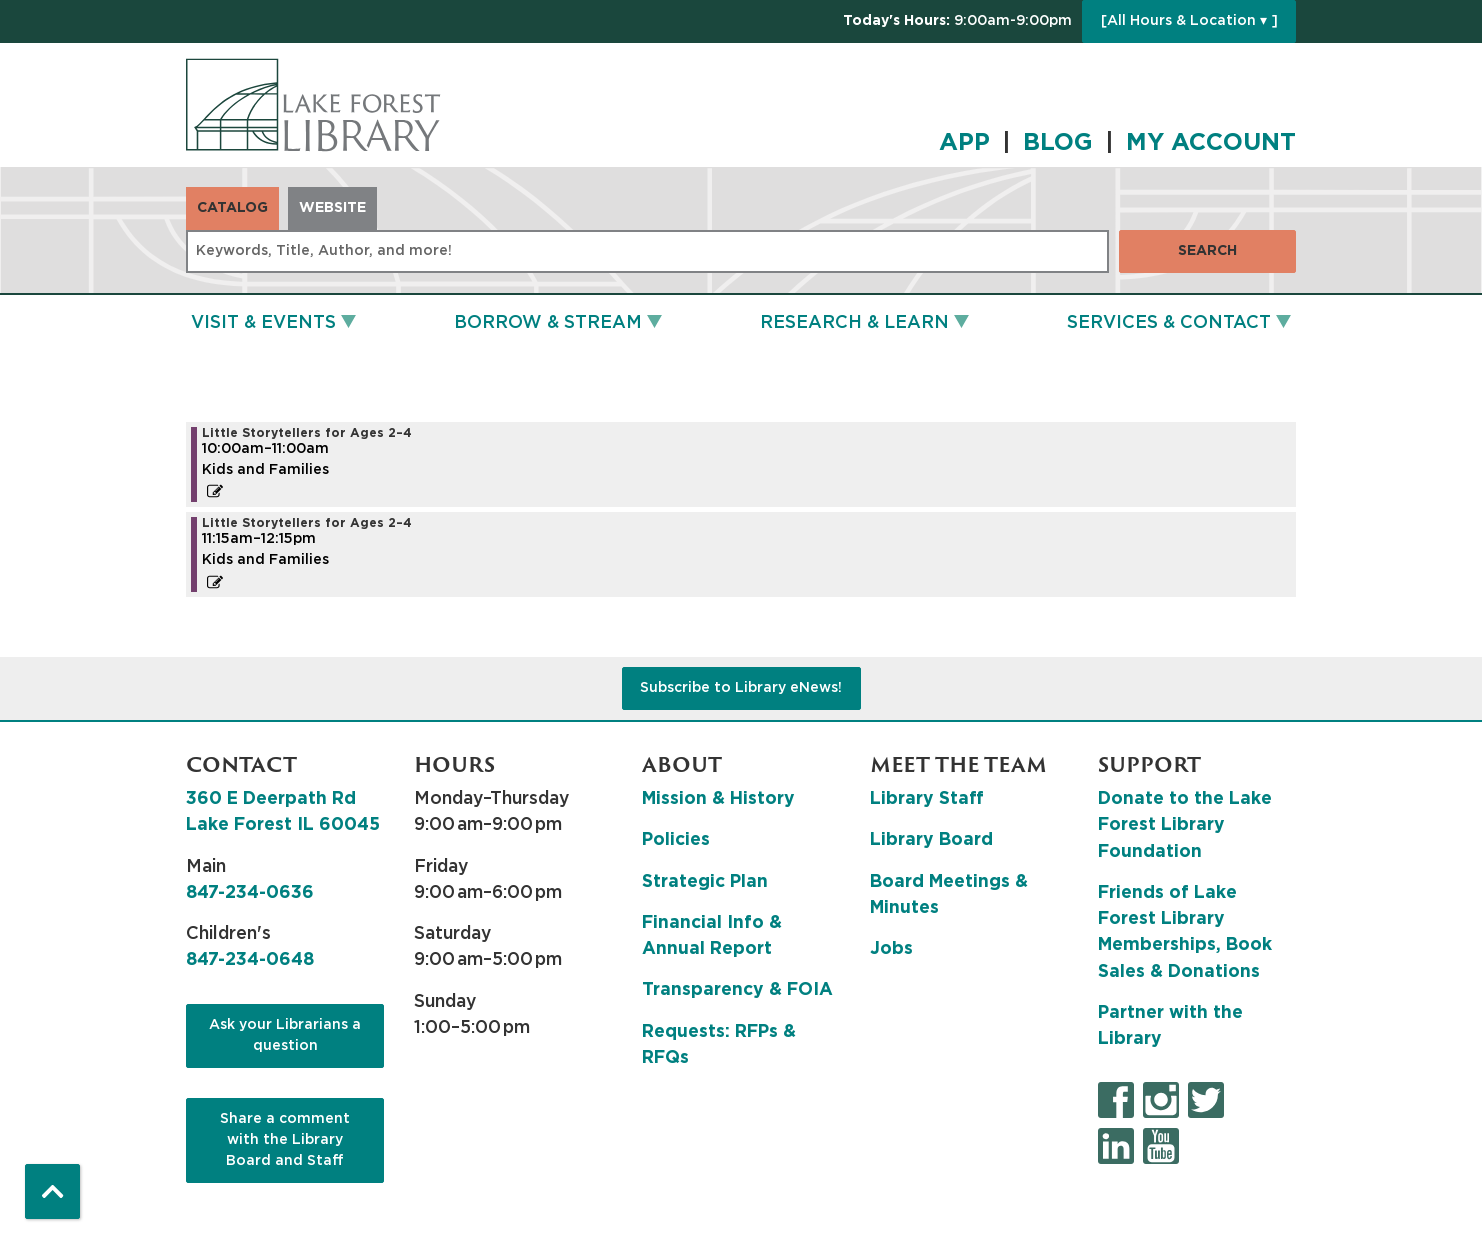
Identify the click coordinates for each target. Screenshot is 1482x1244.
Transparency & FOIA (737, 990)
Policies (676, 840)
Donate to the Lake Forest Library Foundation (1185, 825)
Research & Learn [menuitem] (854, 323)
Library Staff (927, 799)
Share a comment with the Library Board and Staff (285, 1140)
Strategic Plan (705, 882)
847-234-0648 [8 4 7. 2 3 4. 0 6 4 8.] (250, 960)
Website (332, 208)
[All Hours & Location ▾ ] (1189, 21)
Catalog (232, 208)
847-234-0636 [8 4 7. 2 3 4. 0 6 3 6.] (250, 893)
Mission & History (718, 799)
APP (964, 143)
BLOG (1058, 143)
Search (1207, 251)
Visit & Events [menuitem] (263, 323)
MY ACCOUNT (1211, 143)
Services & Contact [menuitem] (1169, 323)
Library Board (931, 840)
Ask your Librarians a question (285, 1035)
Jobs (891, 949)
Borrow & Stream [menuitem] (548, 323)
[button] (957, 21)
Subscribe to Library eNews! (741, 688)
